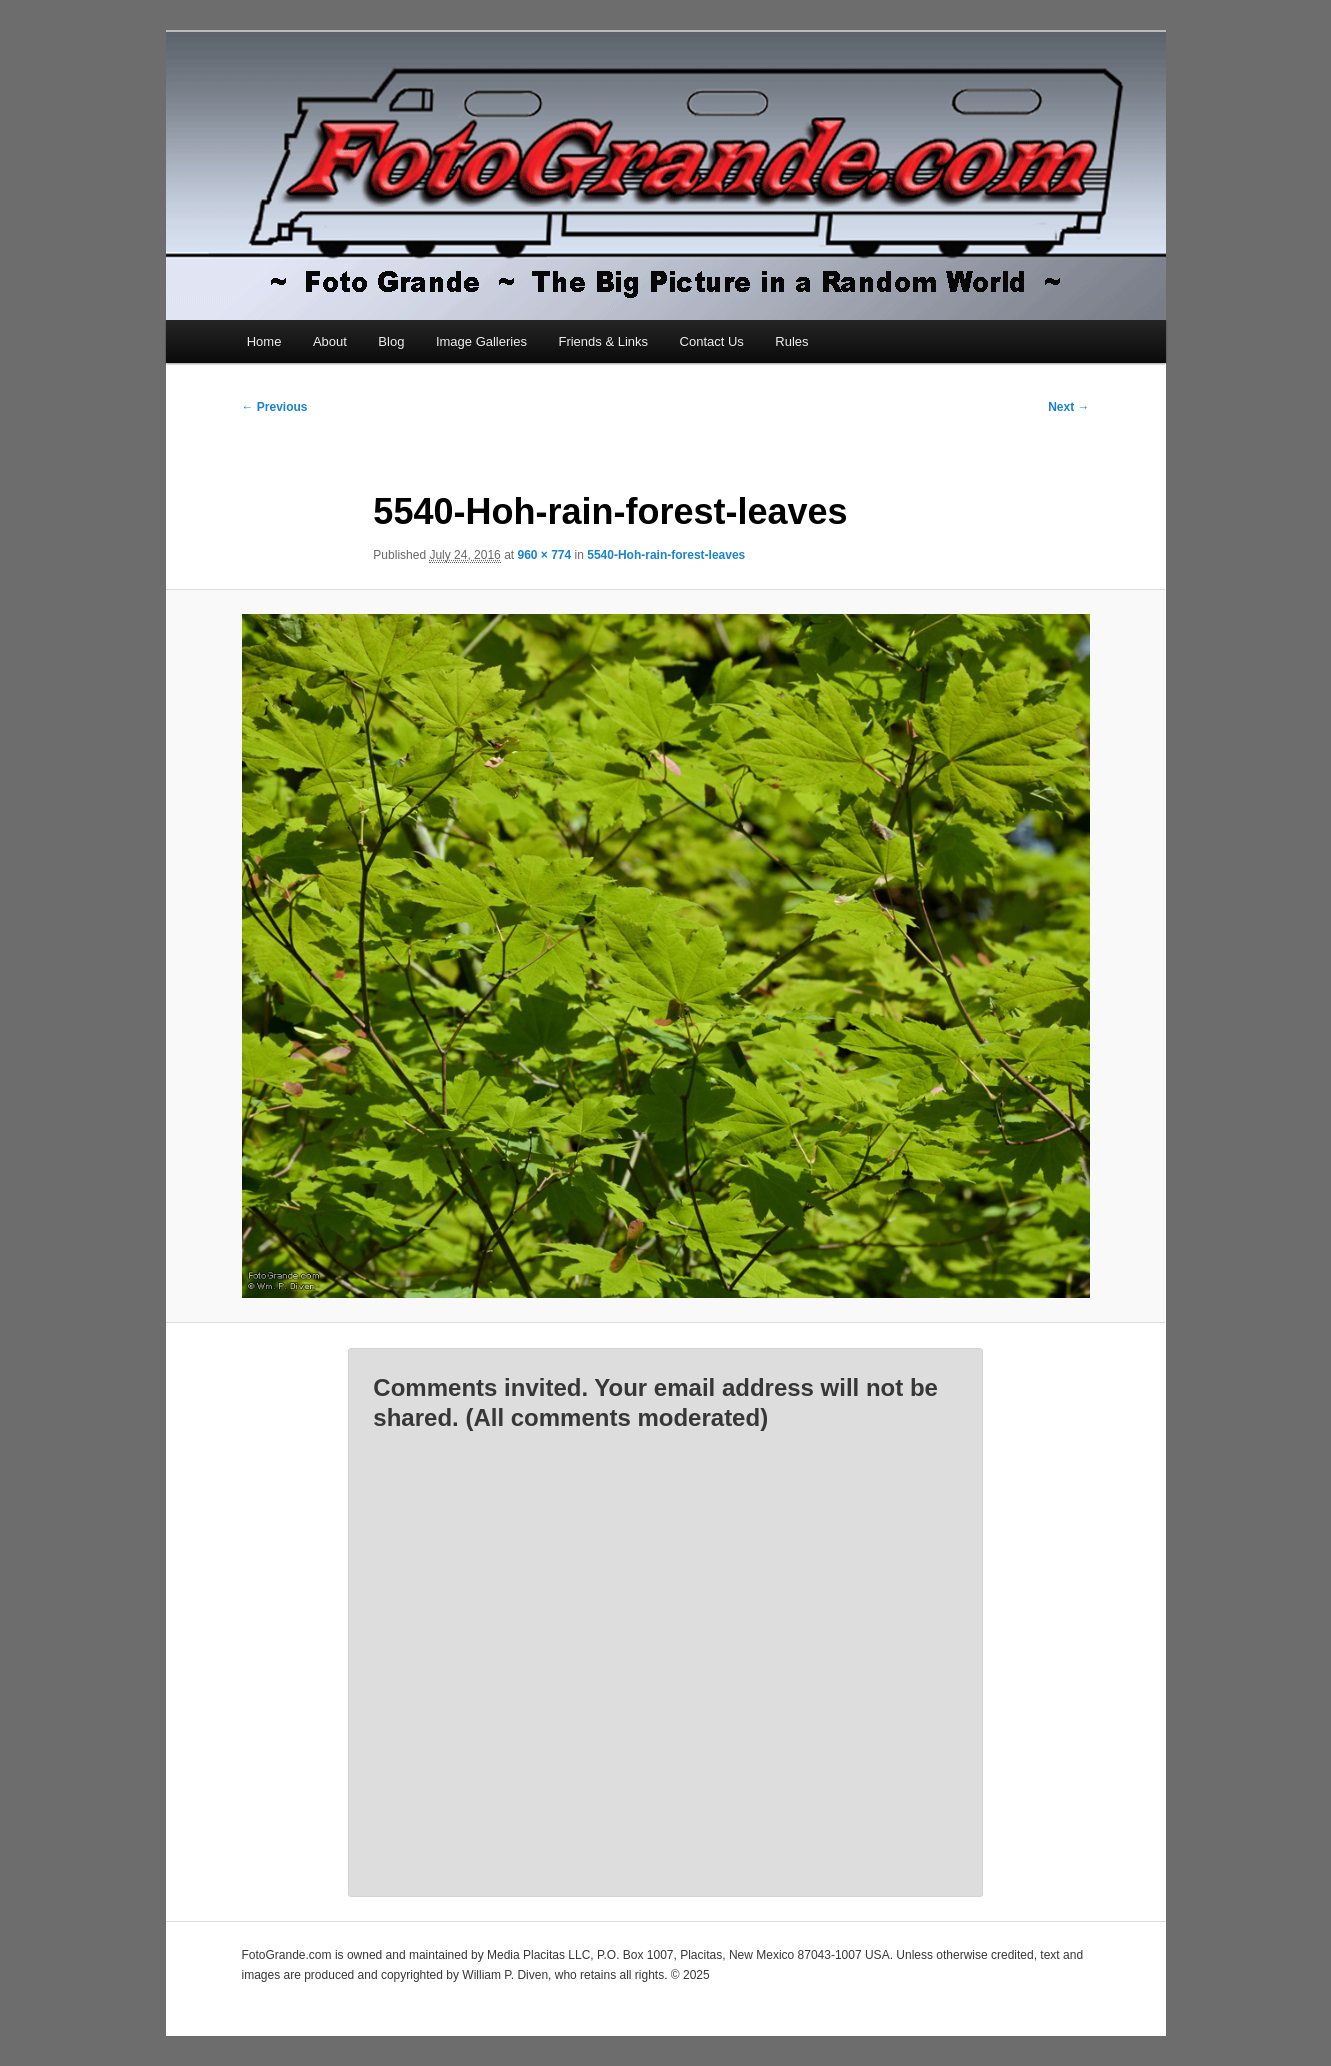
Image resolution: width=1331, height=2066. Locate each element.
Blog (391, 341)
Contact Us (712, 341)
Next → (1068, 407)
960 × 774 (544, 555)
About (330, 341)
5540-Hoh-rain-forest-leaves (666, 555)
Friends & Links (603, 341)
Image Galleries (481, 341)
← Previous (275, 407)
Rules (791, 341)
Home (264, 341)
